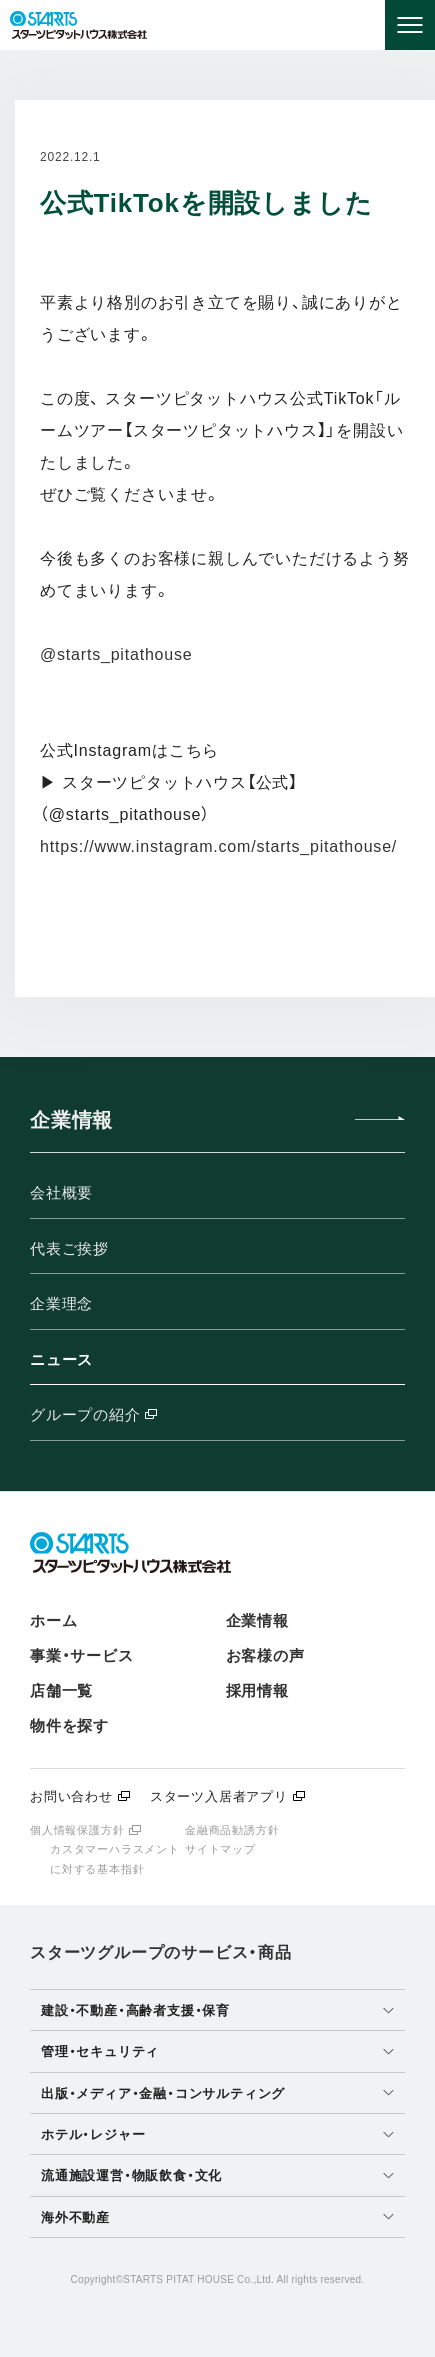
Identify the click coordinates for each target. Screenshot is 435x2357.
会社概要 (61, 1192)
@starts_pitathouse (116, 654)
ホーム (53, 1620)
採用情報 (257, 1690)
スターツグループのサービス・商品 (161, 1952)
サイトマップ (220, 1849)
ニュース (61, 1359)
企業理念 (61, 1303)
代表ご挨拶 (69, 1248)
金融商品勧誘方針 (232, 1830)
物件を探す (69, 1725)
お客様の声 (265, 1655)
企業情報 (257, 1620)
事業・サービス (82, 1655)
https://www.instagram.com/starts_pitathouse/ (218, 846)
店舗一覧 (61, 1690)
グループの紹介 (147, 1416)
